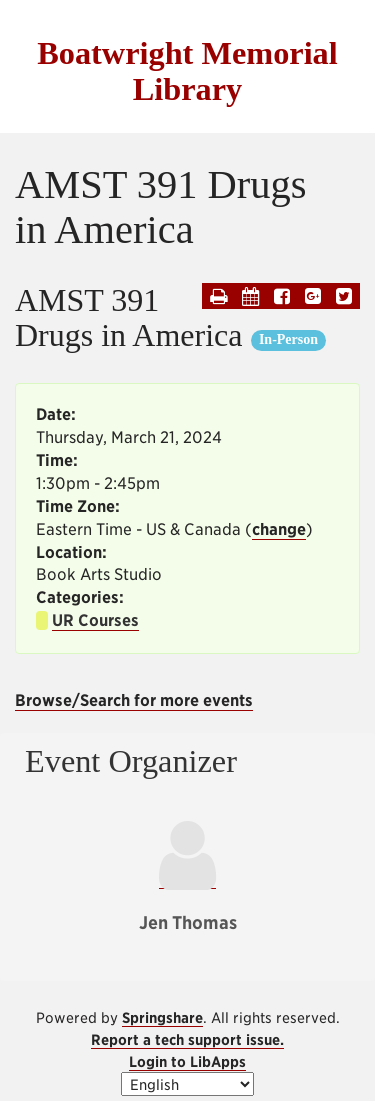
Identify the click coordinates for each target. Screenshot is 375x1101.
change (279, 529)
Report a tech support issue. (187, 1039)
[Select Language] (187, 1084)
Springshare (162, 1017)
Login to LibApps (187, 1061)
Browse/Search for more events (134, 700)
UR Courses (95, 620)
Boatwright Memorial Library (187, 71)
